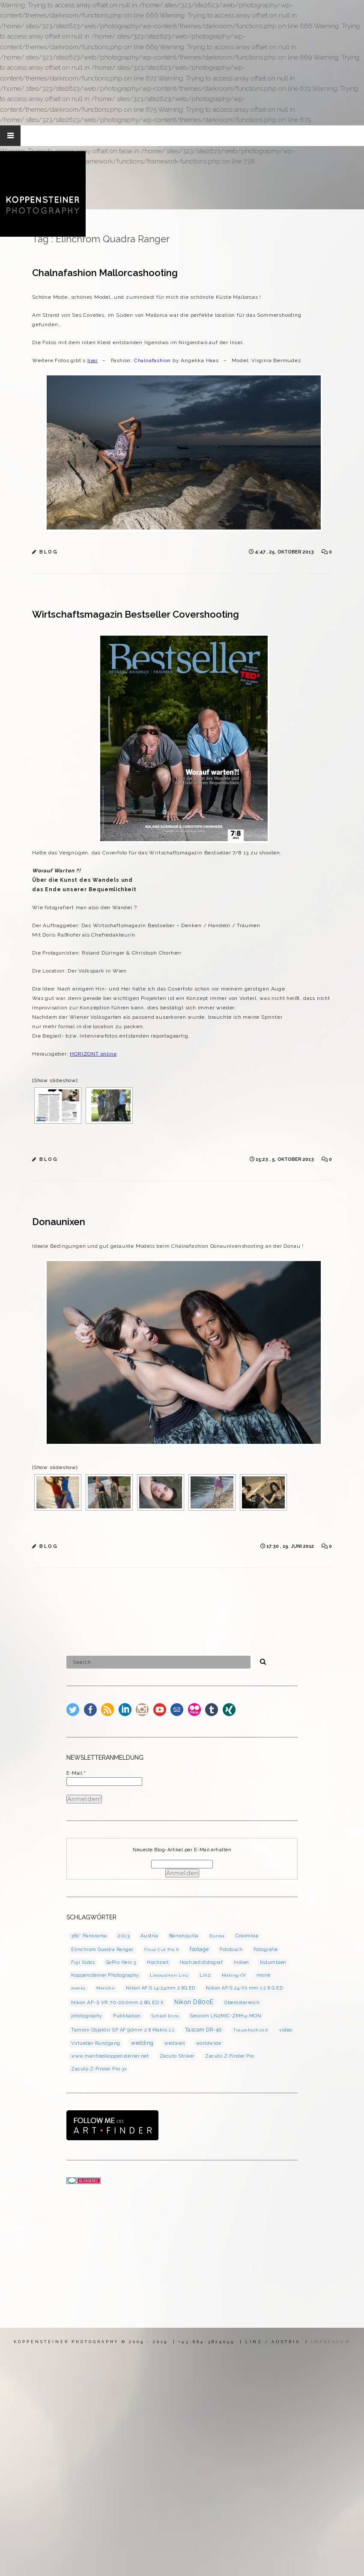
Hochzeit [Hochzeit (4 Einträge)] (158, 1962)
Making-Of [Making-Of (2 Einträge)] (234, 1975)
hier (92, 360)
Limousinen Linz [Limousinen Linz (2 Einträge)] (169, 1975)
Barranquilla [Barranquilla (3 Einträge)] (184, 1935)
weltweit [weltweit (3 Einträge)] (174, 2043)
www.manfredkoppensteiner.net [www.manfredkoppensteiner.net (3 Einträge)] (110, 2055)
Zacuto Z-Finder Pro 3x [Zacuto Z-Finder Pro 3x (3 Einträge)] (98, 2068)
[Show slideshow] (55, 1080)
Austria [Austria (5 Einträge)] (149, 1936)
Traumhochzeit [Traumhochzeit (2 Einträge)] (251, 2030)
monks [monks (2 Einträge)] (78, 1988)
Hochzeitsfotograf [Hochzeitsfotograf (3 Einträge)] (201, 1962)
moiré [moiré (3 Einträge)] (264, 1975)
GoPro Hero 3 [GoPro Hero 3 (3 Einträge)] (121, 1962)
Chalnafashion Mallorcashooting (105, 272)
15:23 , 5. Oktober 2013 (285, 1159)
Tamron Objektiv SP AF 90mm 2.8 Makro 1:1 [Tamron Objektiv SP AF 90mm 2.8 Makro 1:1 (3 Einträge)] (122, 2029)
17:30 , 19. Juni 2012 (290, 1546)
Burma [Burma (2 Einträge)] (217, 1935)
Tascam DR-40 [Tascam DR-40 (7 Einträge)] (203, 2029)
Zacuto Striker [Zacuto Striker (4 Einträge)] (177, 2056)
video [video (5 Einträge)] (285, 2030)
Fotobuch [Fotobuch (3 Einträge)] (231, 1949)
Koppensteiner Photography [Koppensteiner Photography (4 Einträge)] (105, 1975)
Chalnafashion (152, 360)
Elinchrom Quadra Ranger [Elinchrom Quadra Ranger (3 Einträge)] (102, 1949)
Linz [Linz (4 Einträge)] (205, 1975)
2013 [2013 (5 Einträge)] (123, 1936)
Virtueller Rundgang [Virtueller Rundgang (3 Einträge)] (95, 2043)
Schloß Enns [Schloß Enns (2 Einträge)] (165, 2016)
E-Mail (76, 1773)
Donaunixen (58, 1221)
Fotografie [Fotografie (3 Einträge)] (266, 1949)
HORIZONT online (93, 1054)
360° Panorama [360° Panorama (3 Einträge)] (89, 1935)
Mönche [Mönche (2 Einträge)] (105, 1988)
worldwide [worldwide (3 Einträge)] (208, 2043)
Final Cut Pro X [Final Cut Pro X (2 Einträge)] (161, 1949)
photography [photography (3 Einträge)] (86, 2015)
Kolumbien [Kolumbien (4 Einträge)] (273, 1962)
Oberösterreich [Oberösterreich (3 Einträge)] (242, 2002)
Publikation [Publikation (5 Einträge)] (127, 2016)
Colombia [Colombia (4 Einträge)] (247, 1936)
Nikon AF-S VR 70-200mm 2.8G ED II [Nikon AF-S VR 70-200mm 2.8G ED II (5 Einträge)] (117, 2002)
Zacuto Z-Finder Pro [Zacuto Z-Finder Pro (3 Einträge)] (229, 2055)
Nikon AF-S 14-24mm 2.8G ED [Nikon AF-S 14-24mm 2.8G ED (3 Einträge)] (160, 1987)
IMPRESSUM (331, 2342)
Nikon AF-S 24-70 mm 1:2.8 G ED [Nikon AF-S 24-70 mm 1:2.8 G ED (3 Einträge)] (244, 1987)
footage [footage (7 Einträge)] (199, 1949)
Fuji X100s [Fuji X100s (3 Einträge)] (83, 1962)
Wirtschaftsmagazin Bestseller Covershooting (135, 614)
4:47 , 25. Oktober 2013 (285, 552)
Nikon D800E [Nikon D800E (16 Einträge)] (194, 2002)
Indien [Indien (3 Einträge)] (241, 1962)
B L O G (48, 552)
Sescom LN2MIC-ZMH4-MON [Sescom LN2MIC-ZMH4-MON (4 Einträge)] (225, 2016)
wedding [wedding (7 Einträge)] (142, 2043)
